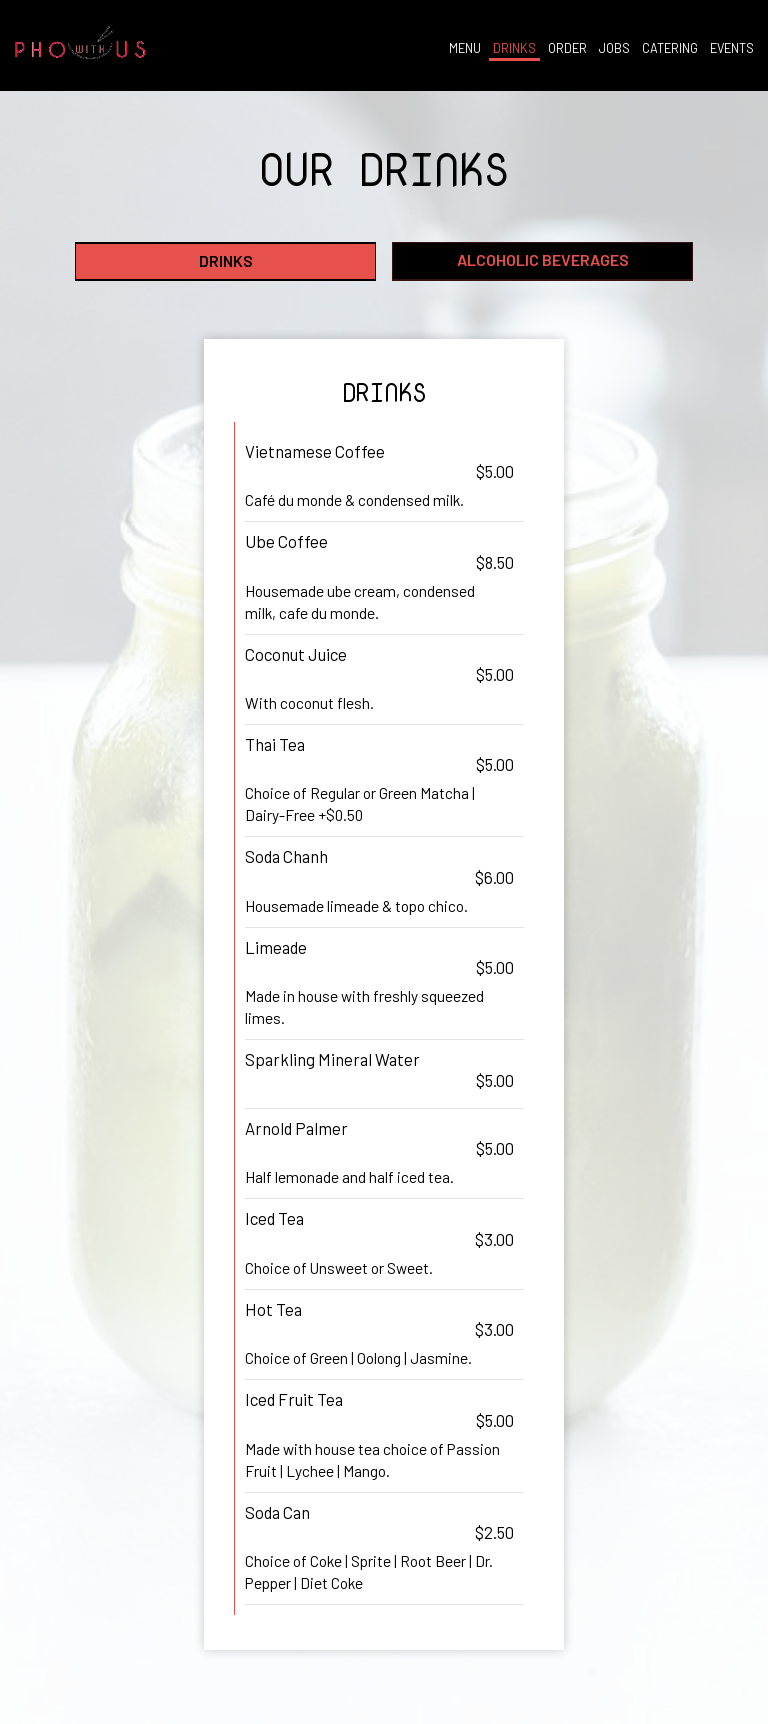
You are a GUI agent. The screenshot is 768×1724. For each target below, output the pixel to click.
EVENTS (730, 50)
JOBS (612, 50)
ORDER (565, 50)
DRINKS (512, 50)
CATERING (668, 50)
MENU (463, 50)
